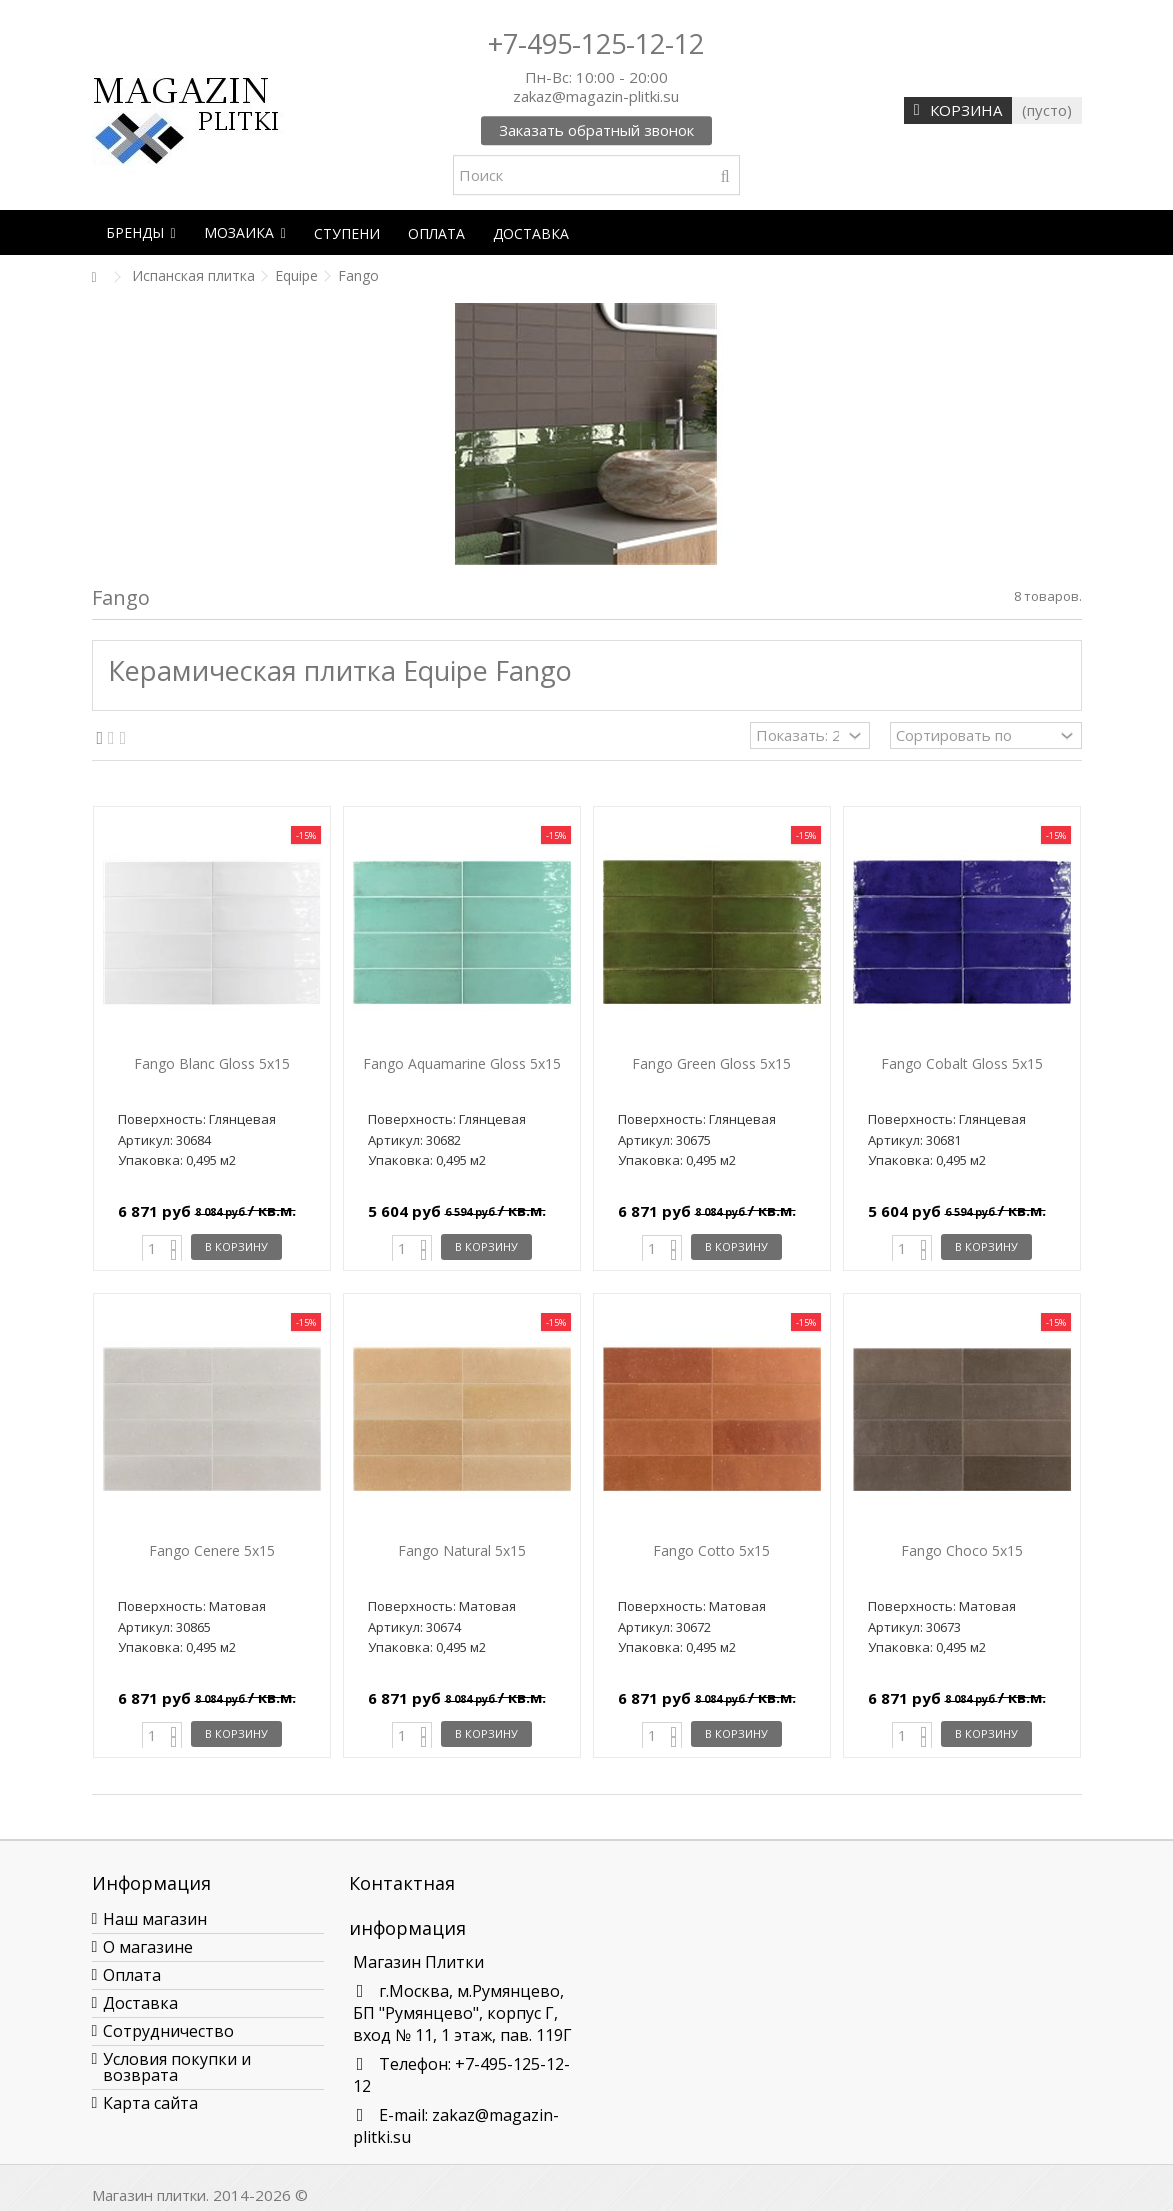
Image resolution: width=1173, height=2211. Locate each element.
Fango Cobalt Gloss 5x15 (962, 1063)
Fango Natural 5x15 (462, 1550)
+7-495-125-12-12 (596, 43)
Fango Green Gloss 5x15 (711, 1063)
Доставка (140, 2003)
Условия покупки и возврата (177, 2067)
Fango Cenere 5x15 (212, 1550)
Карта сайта (150, 2103)
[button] (141, 232)
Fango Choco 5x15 (962, 1550)
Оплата (132, 1975)
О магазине (148, 1947)
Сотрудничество (168, 2031)
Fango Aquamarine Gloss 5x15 (462, 1063)
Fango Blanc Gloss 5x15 (212, 1063)
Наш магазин (155, 1919)
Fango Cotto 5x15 (711, 1550)
